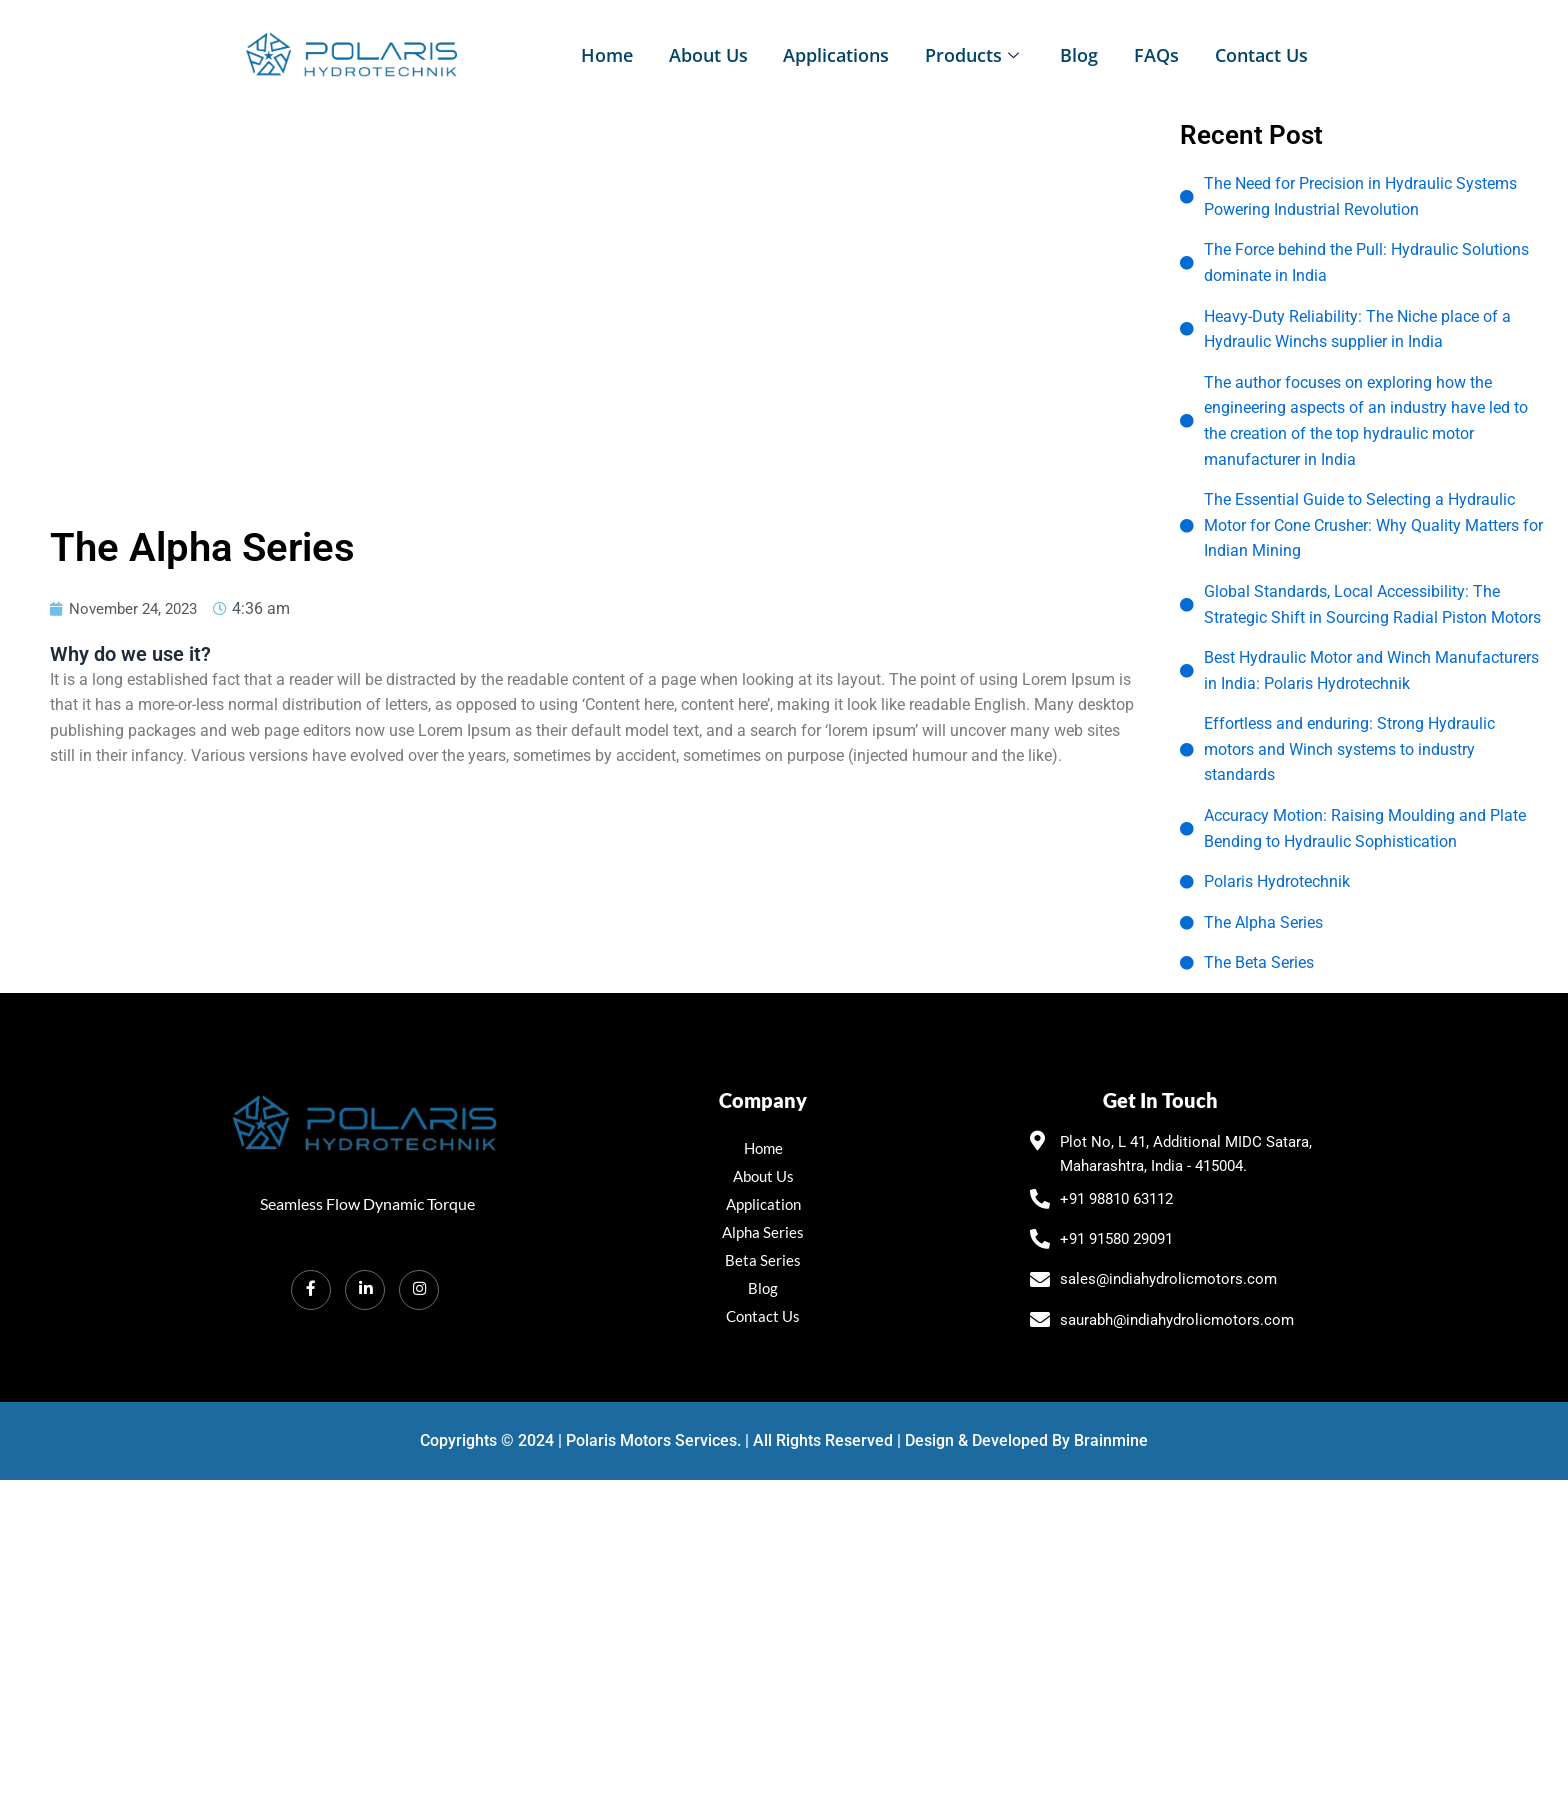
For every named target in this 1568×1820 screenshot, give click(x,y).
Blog (1067, 54)
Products (958, 54)
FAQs (1148, 54)
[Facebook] (311, 1283)
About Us (683, 54)
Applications (816, 54)
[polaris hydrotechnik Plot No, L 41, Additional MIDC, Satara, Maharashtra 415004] (784, 1660)
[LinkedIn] (365, 1283)
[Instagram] (419, 1283)
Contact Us (1257, 54)
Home (578, 54)
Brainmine (1111, 1441)
